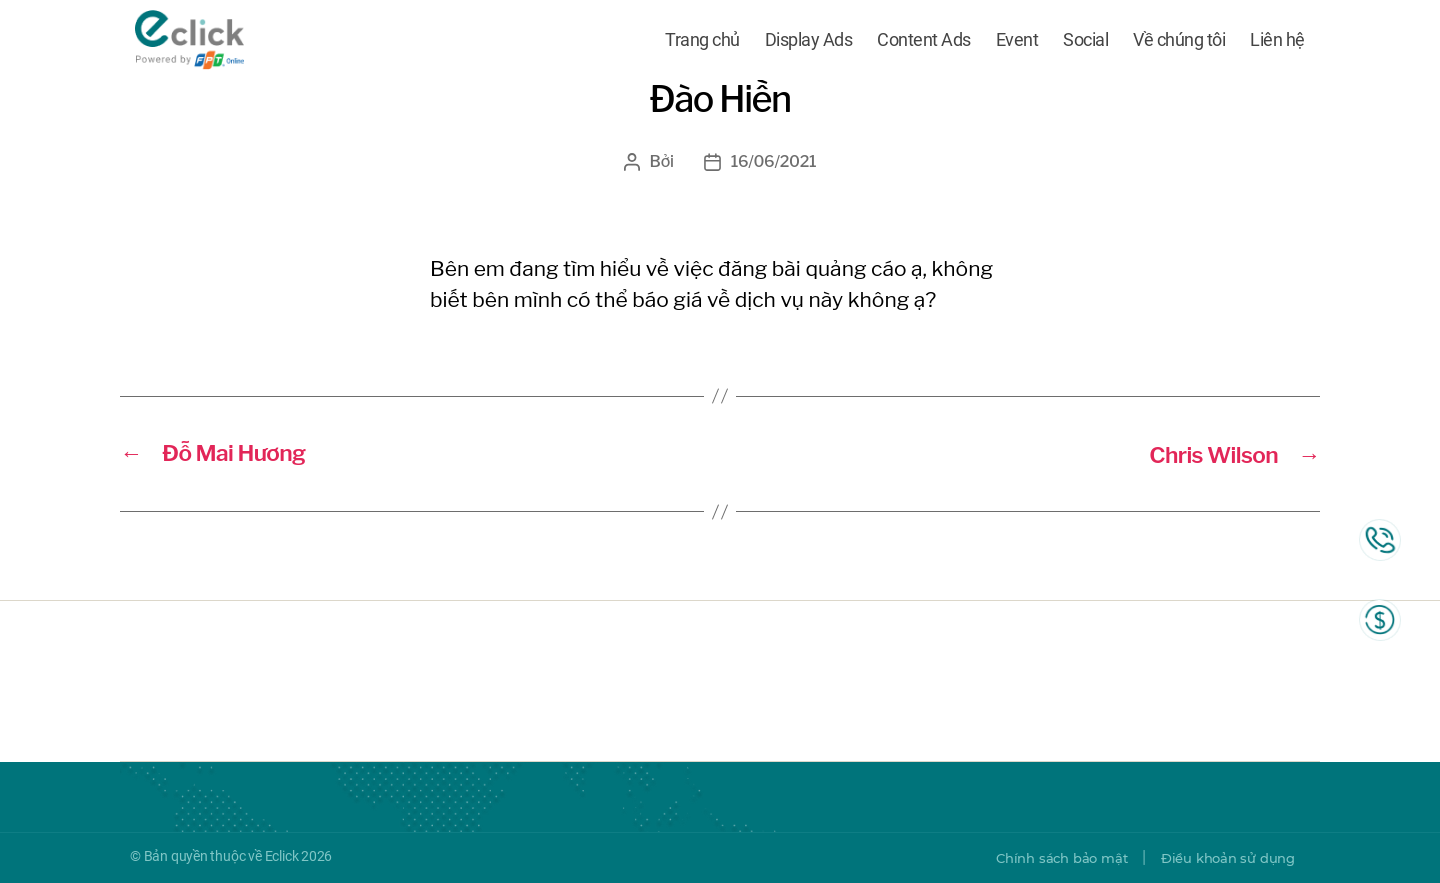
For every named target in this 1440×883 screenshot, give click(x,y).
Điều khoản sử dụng (1223, 858)
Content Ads (924, 42)
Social (1085, 42)
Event (1017, 42)
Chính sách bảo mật (1046, 858)
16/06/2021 (773, 161)
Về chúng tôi (1179, 42)
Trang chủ (702, 42)
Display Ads (809, 42)
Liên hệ (1277, 42)
